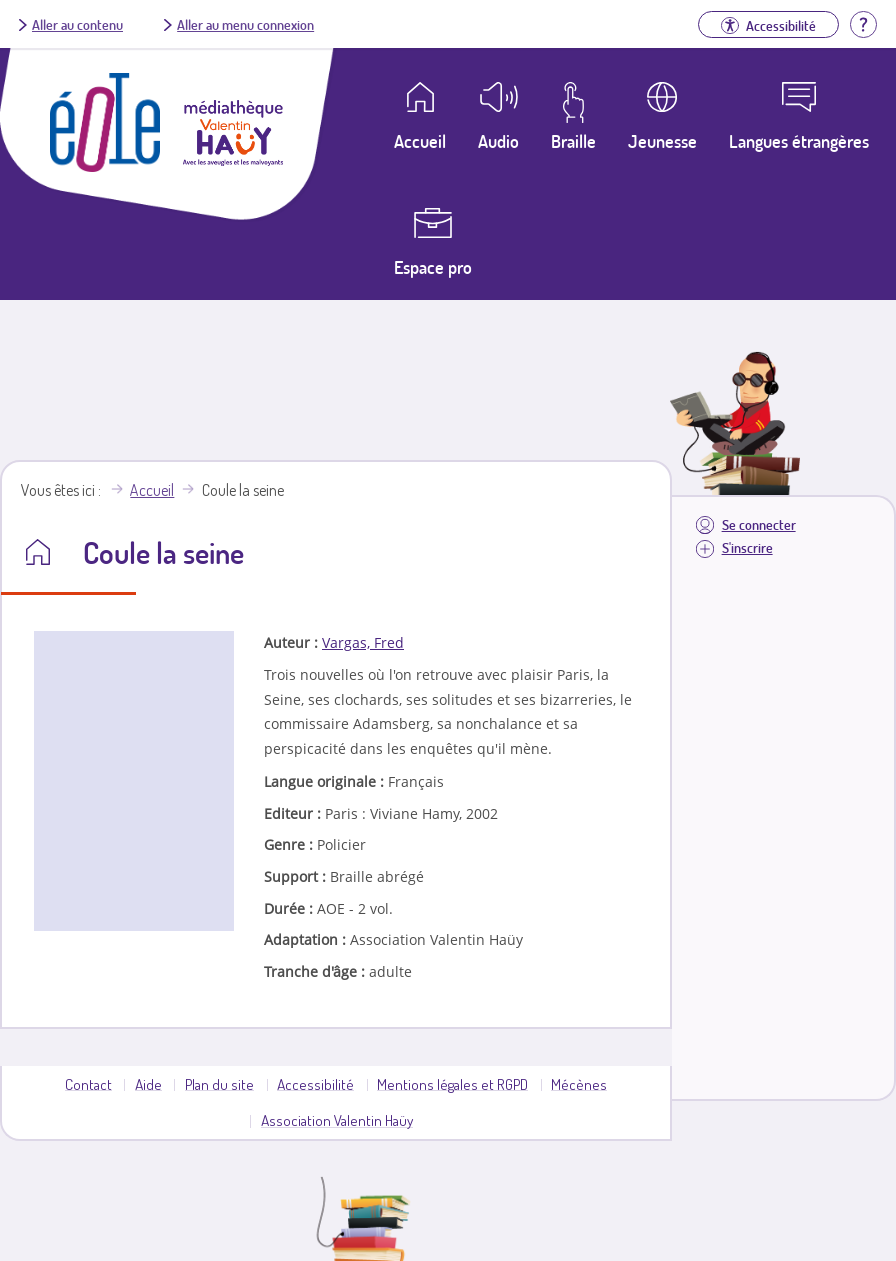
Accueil (152, 490)
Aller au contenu (77, 24)
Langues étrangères (799, 141)
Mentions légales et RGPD (452, 1084)
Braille (573, 141)
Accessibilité (315, 1084)
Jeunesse (662, 141)
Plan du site (219, 1084)
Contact (88, 1084)
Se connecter (759, 524)
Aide (148, 1084)
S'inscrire (747, 547)
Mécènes (579, 1084)
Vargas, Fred (363, 642)
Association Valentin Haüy (337, 1120)
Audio (498, 141)
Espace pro (433, 267)
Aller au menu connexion (245, 24)
